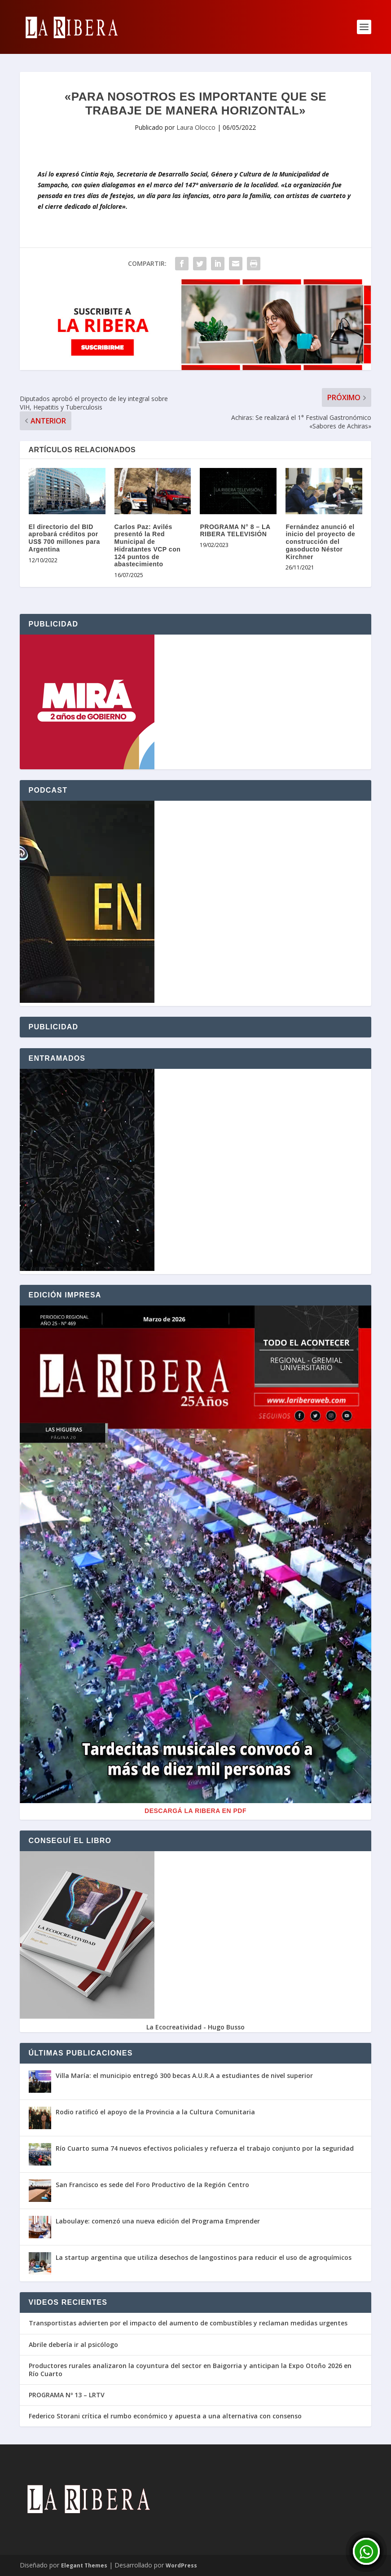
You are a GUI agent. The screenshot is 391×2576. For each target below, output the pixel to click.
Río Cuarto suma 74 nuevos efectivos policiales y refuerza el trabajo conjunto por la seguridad (205, 2148)
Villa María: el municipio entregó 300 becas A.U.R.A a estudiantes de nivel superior (184, 2075)
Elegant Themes (84, 2565)
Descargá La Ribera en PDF (195, 1810)
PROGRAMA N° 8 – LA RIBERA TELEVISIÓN (235, 530)
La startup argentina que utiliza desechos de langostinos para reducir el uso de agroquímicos (203, 2257)
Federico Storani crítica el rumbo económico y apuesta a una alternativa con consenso (165, 2416)
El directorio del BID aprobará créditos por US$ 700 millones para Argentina (64, 538)
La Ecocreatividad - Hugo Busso (195, 2027)
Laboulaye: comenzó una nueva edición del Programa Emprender (158, 2221)
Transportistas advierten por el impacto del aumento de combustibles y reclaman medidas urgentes (188, 2323)
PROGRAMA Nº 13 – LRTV (67, 2395)
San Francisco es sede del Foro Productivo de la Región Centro (152, 2184)
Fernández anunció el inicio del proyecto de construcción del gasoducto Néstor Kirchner (320, 541)
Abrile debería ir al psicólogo (73, 2345)
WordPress (181, 2565)
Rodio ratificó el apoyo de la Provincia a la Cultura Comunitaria (155, 2112)
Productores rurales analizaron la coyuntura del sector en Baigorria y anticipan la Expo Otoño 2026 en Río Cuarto (190, 2370)
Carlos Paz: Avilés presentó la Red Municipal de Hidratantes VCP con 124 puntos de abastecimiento (147, 545)
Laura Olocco (195, 127)
